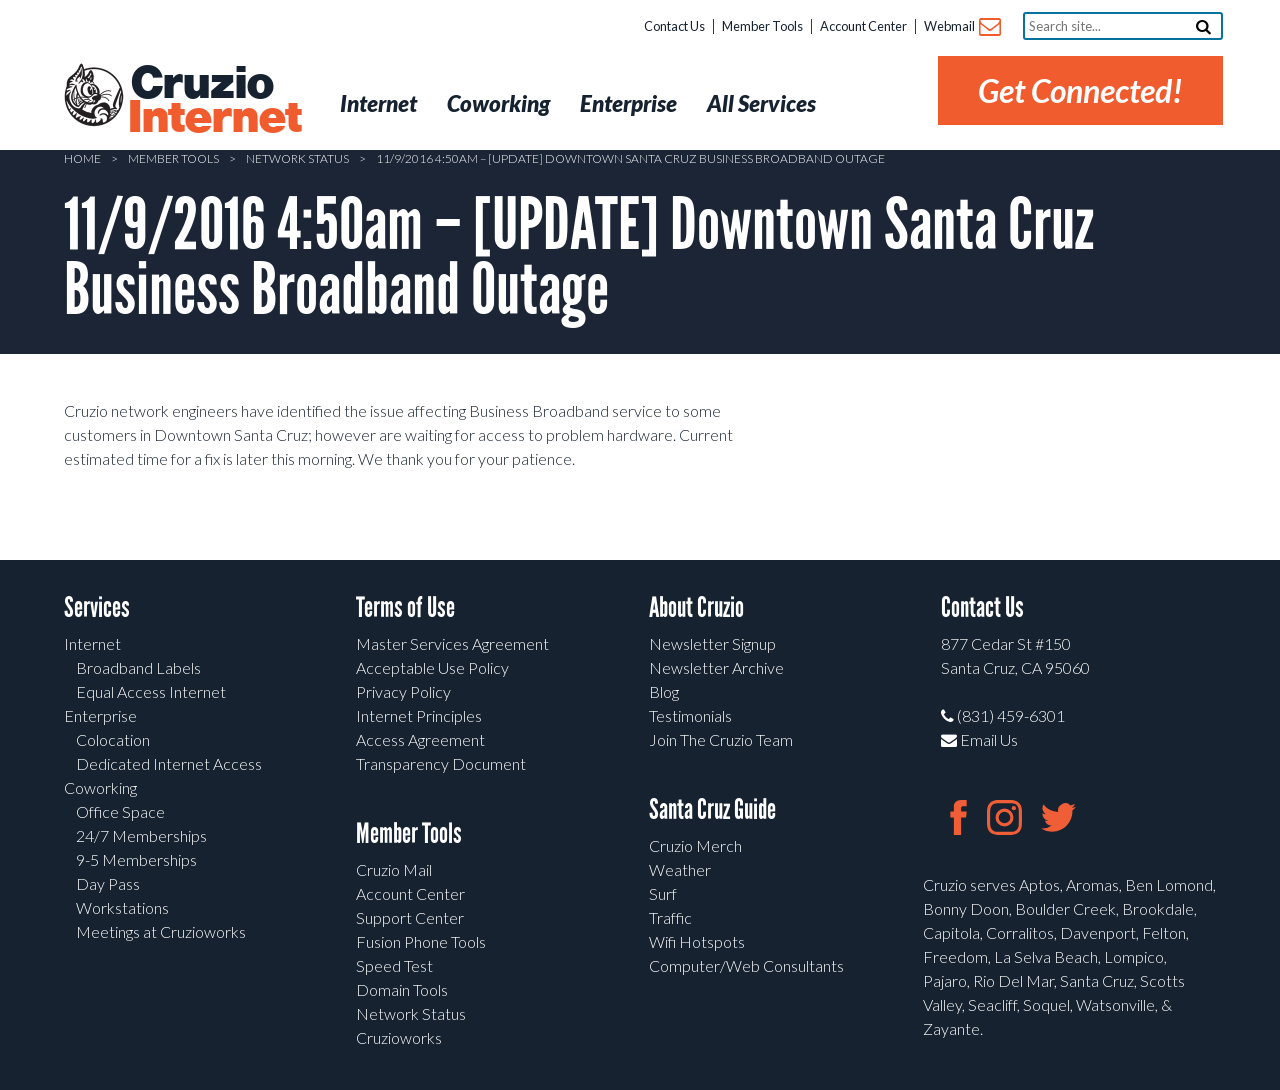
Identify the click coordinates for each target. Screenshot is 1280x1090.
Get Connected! (1080, 90)
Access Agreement (420, 739)
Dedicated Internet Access (169, 763)
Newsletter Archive (716, 667)
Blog (664, 691)
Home (82, 158)
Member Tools (762, 26)
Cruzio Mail (394, 869)
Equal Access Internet (151, 691)
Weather (680, 869)
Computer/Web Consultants (746, 965)
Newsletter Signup (712, 643)
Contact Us (674, 26)
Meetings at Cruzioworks (161, 931)
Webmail (961, 27)
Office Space (120, 811)
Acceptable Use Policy (432, 667)
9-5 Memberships (136, 859)
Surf (663, 893)
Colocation (113, 739)
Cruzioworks (399, 1037)
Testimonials (690, 715)
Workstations (122, 907)
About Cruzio (696, 607)
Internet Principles (419, 715)
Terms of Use (405, 607)
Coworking (100, 787)
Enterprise (100, 715)
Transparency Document (441, 763)
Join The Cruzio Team (721, 739)
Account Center (863, 26)
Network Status (297, 158)
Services (97, 607)
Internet (92, 643)
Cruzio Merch (695, 845)
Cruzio (214, 101)
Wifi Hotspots (697, 941)
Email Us (979, 739)
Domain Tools (402, 989)
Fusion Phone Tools (421, 941)
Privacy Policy (403, 691)
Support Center (410, 917)
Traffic (670, 917)
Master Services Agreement (452, 643)
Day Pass (108, 883)
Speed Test (394, 965)
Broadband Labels (138, 667)
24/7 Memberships (141, 835)
